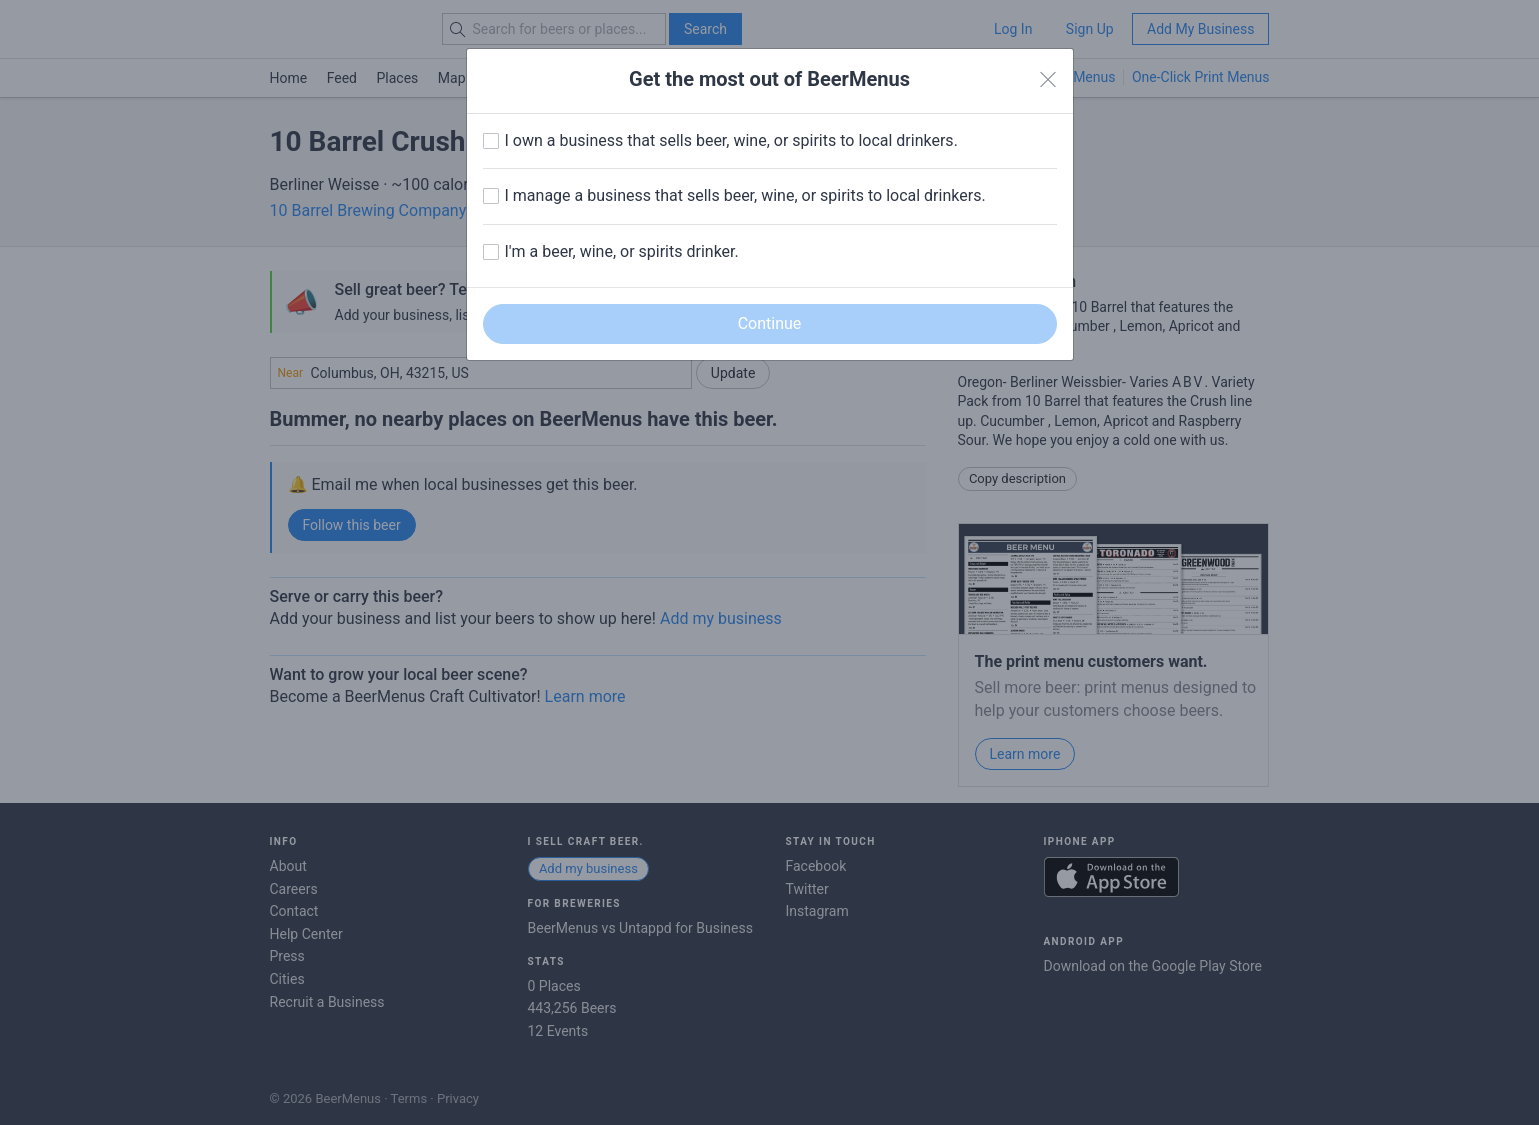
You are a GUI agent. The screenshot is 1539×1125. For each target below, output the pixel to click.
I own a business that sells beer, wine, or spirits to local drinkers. (731, 140)
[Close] (1048, 80)
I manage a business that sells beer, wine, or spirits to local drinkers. (745, 195)
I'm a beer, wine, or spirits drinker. (622, 251)
